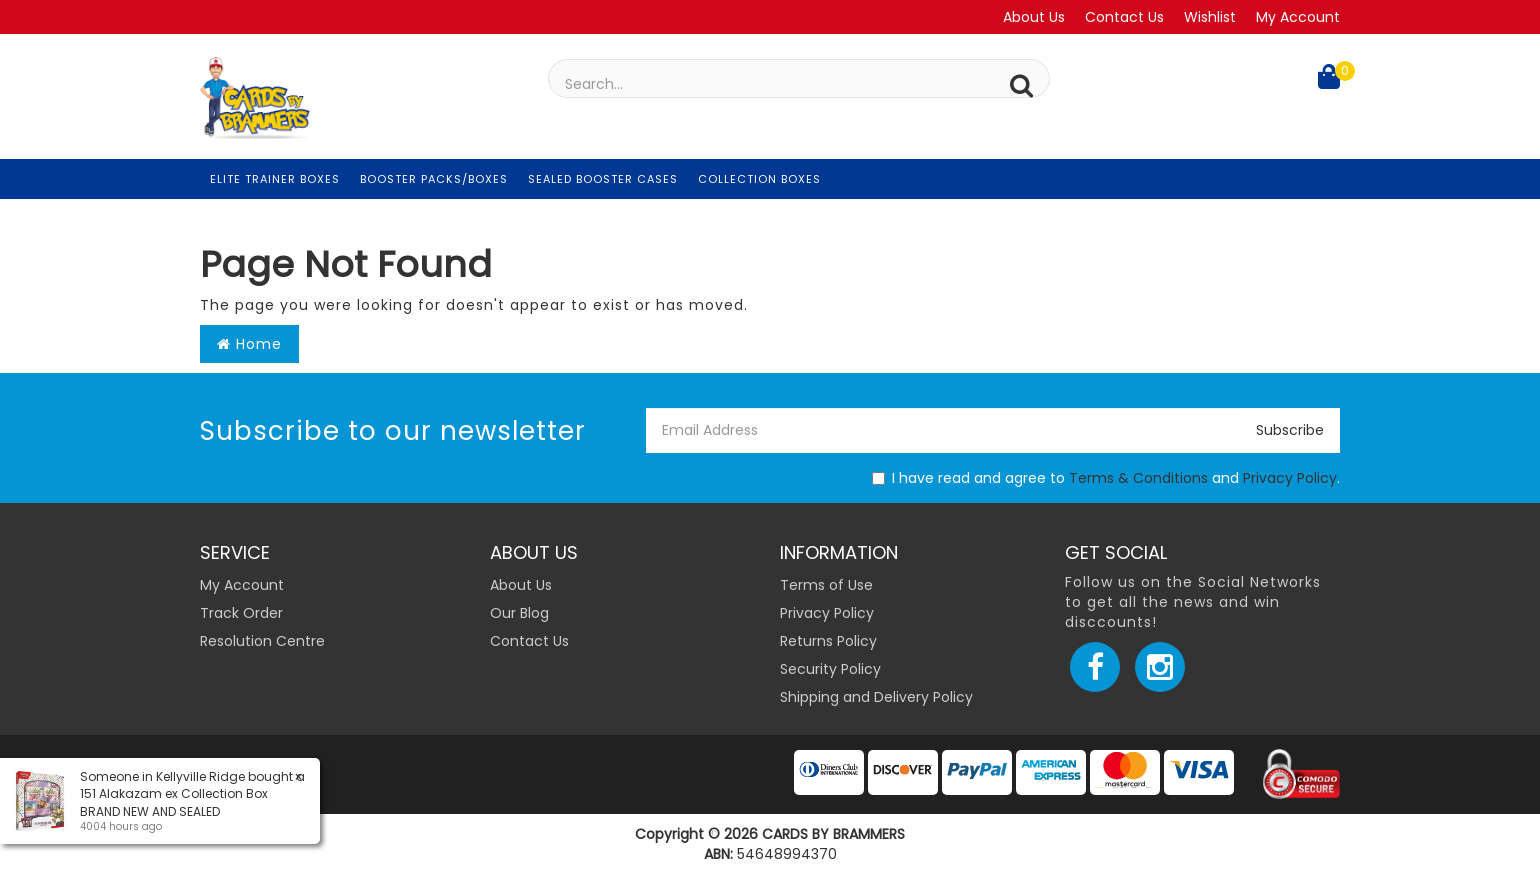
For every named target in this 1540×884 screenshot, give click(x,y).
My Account (1298, 17)
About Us (1034, 17)
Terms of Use (826, 585)
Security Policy (830, 669)
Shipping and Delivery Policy (876, 697)
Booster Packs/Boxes (434, 179)
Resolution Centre (262, 641)
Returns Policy (828, 641)
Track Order (241, 613)
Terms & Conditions (1138, 478)
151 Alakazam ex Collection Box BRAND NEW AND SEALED (173, 802)
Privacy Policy (1290, 478)
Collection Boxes (759, 179)
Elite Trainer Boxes (275, 179)
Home (249, 344)
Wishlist (1210, 17)
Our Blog (519, 613)
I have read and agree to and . (1106, 478)
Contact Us (1124, 17)
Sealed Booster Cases (603, 179)
